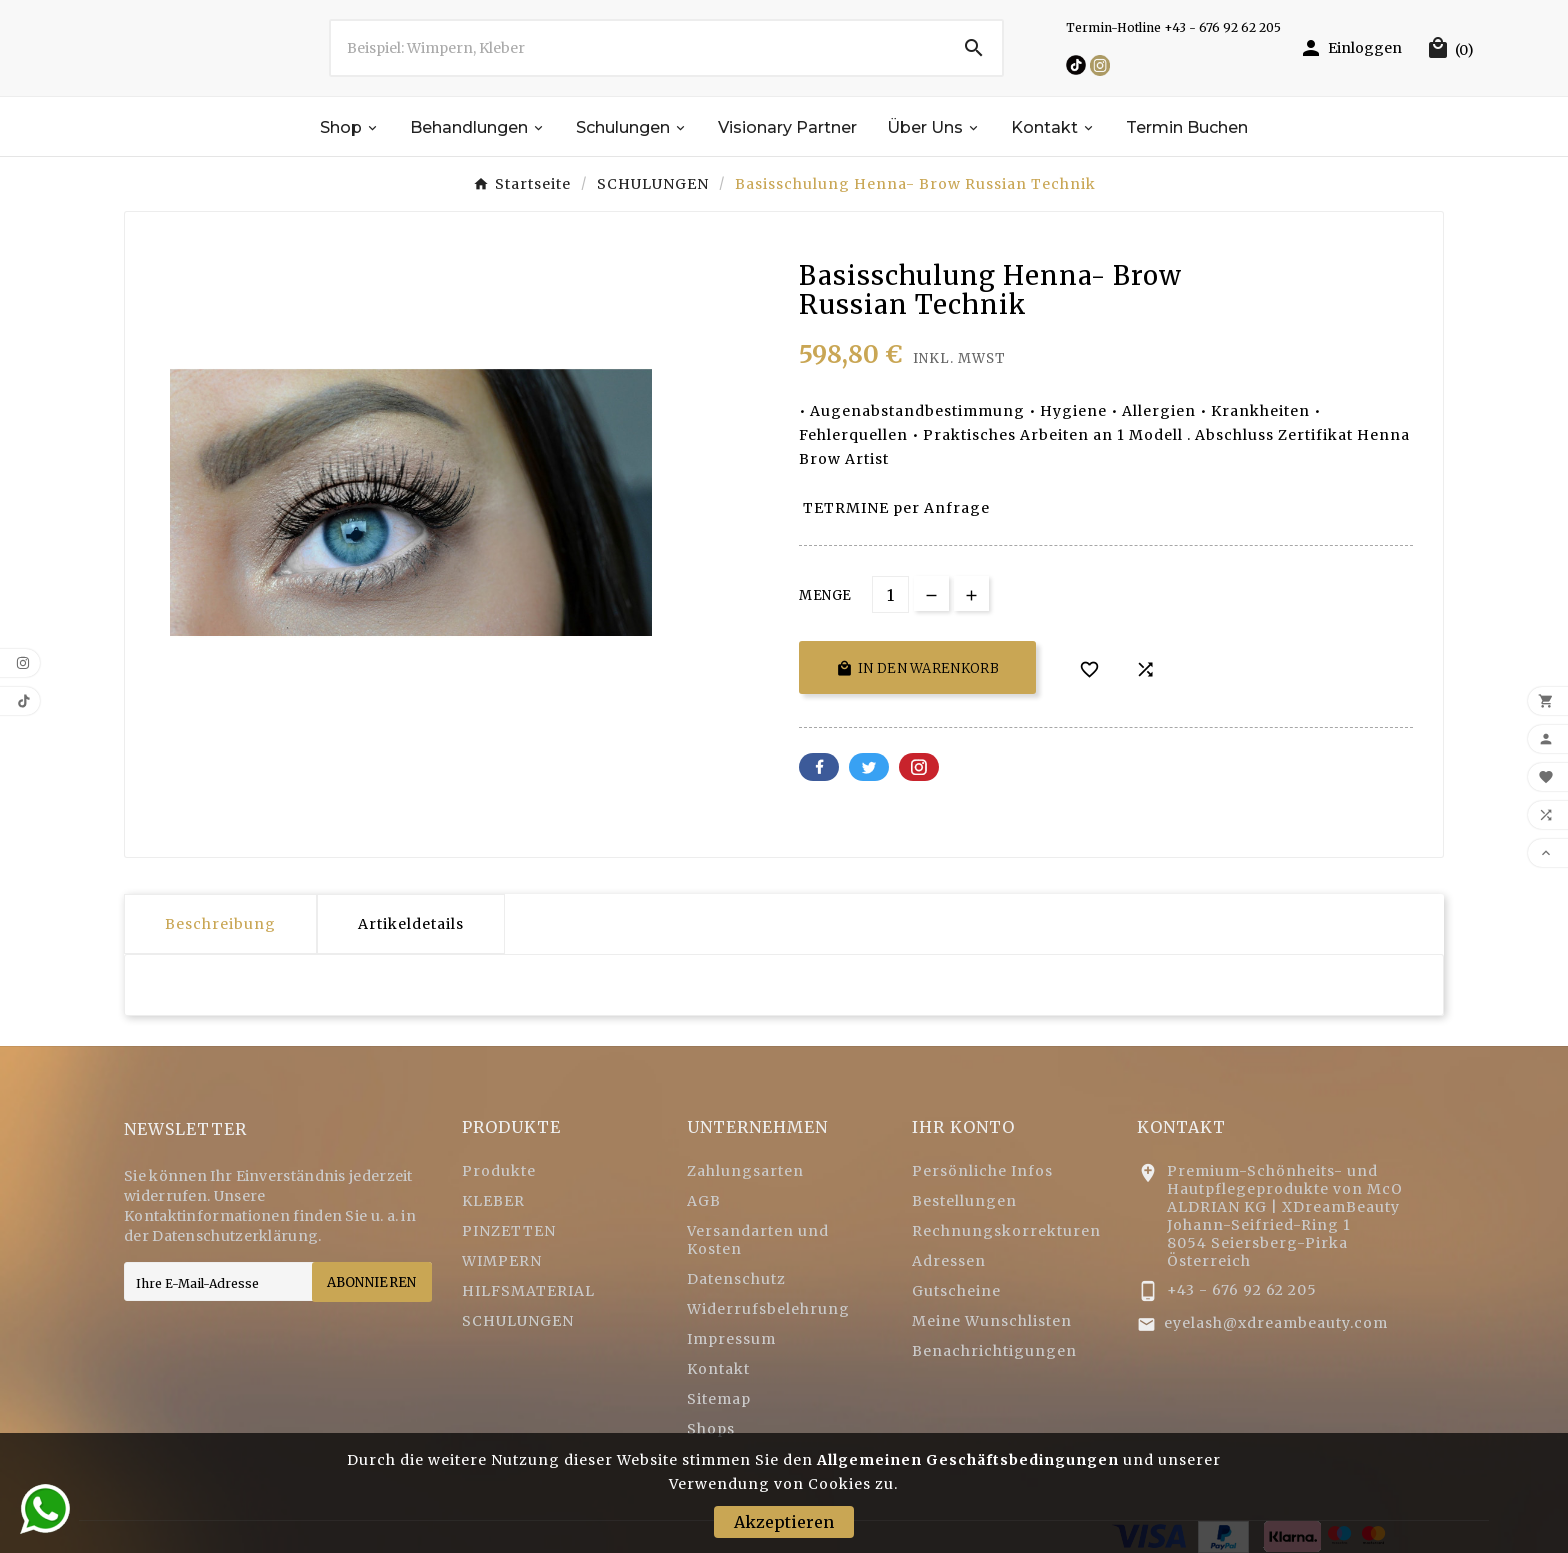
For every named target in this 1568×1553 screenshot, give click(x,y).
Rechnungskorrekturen (1006, 1231)
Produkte (499, 1171)
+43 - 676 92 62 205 (1242, 1290)
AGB (704, 1201)
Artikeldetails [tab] (411, 924)
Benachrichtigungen (994, 1351)
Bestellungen (964, 1201)
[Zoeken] (638, 48)
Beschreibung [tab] (220, 924)
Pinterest (919, 767)
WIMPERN (502, 1261)
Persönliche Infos (982, 1171)
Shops (711, 1429)
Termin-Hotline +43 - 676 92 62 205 (1173, 27)
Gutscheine (956, 1291)
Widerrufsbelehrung (768, 1309)
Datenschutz (736, 1279)
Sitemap (719, 1399)
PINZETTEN (509, 1231)
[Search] (974, 48)
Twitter (869, 767)
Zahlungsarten (745, 1171)
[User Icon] (1350, 48)
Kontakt (718, 1369)
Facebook (819, 767)
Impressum (731, 1339)
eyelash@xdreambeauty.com (1276, 1323)
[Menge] (890, 594)
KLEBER (493, 1201)
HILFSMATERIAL (528, 1291)
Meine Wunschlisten (992, 1321)
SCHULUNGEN (518, 1321)
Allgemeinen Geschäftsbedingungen (968, 1460)
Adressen (949, 1261)
